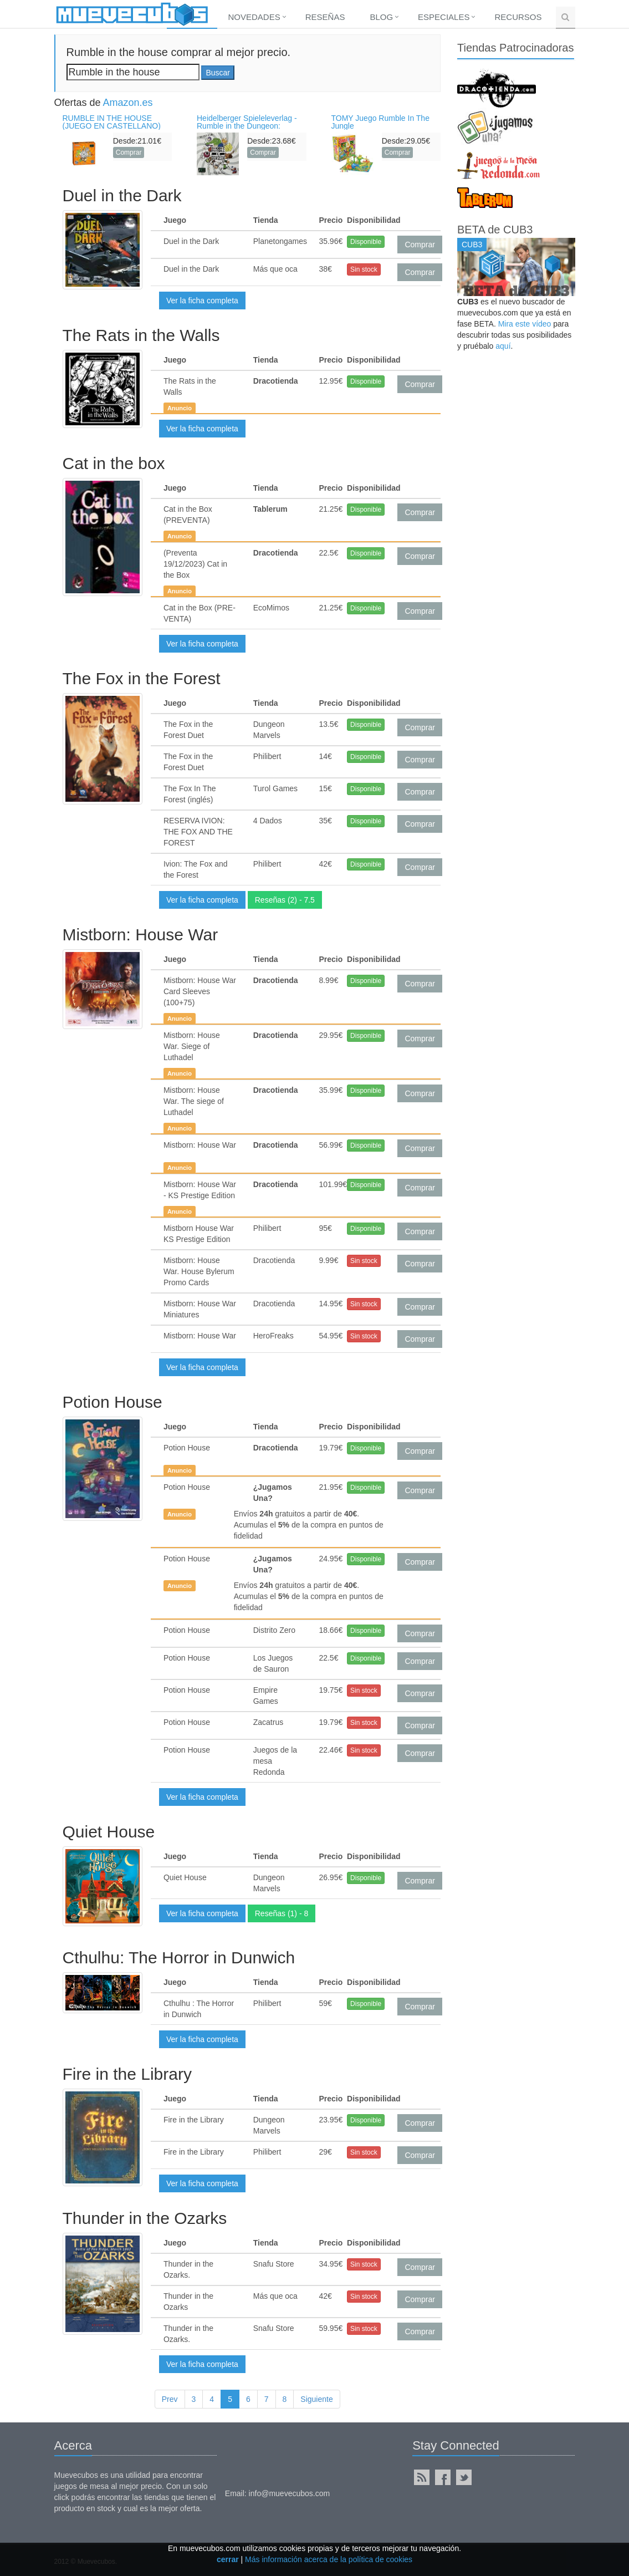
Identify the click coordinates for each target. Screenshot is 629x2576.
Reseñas (325, 17)
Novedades (254, 17)
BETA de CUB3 (495, 229)
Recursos (517, 17)
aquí (502, 346)
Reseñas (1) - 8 (281, 1913)
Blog (381, 17)
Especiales (443, 17)
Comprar (129, 152)
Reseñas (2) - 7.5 (285, 899)
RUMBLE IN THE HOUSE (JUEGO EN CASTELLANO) (112, 122)
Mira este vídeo (524, 323)
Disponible (365, 242)
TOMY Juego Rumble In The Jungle (380, 122)
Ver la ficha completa (202, 300)
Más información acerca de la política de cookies (328, 2559)
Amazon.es (128, 102)
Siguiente (316, 2399)
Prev (170, 2399)
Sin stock (363, 269)
